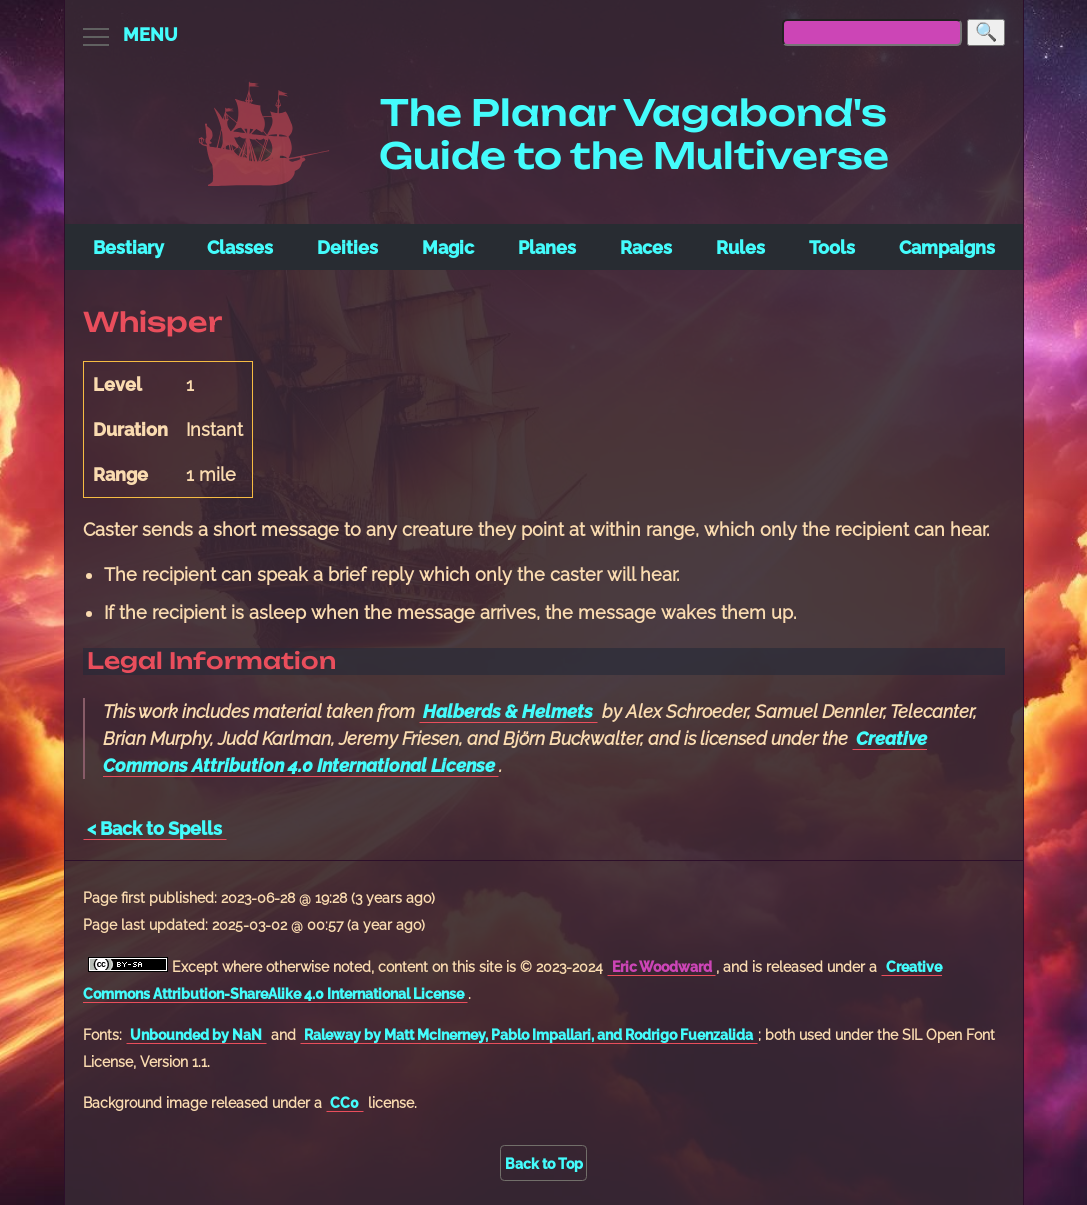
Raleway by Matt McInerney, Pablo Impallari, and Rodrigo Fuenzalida (528, 1034)
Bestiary (128, 247)
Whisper (152, 322)
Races (646, 247)
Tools (832, 247)
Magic (448, 247)
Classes (240, 247)
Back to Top (544, 1163)
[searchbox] (872, 32)
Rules (740, 247)
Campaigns (947, 247)
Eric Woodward (662, 966)
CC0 (344, 1102)
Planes (547, 247)
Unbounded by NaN (196, 1034)
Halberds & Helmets (508, 711)
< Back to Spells (154, 828)
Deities (347, 247)
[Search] (986, 32)
